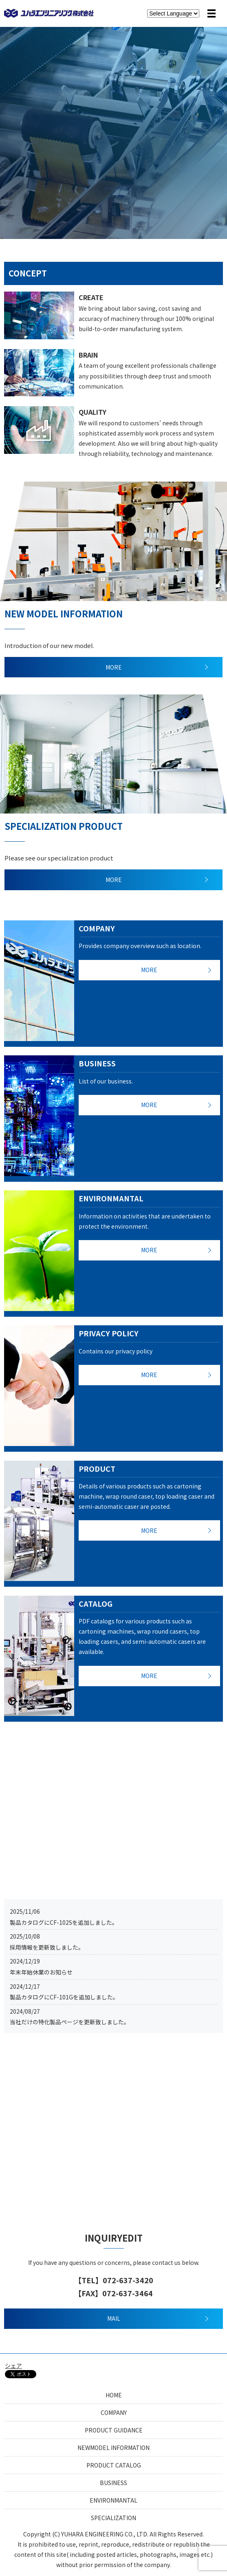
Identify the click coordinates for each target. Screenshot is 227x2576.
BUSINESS (113, 2483)
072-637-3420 (128, 2280)
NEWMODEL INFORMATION (113, 2447)
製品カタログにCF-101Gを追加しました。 (64, 1997)
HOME (114, 2395)
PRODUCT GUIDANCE (114, 2430)
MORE (114, 667)
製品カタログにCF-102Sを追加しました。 (64, 1922)
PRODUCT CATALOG (113, 2465)
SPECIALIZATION (113, 2518)
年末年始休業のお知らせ (41, 1972)
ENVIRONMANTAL (113, 2500)
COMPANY (114, 2412)
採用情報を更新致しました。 (47, 1947)
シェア (13, 2366)
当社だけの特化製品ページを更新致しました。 (70, 2022)
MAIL (113, 2318)
